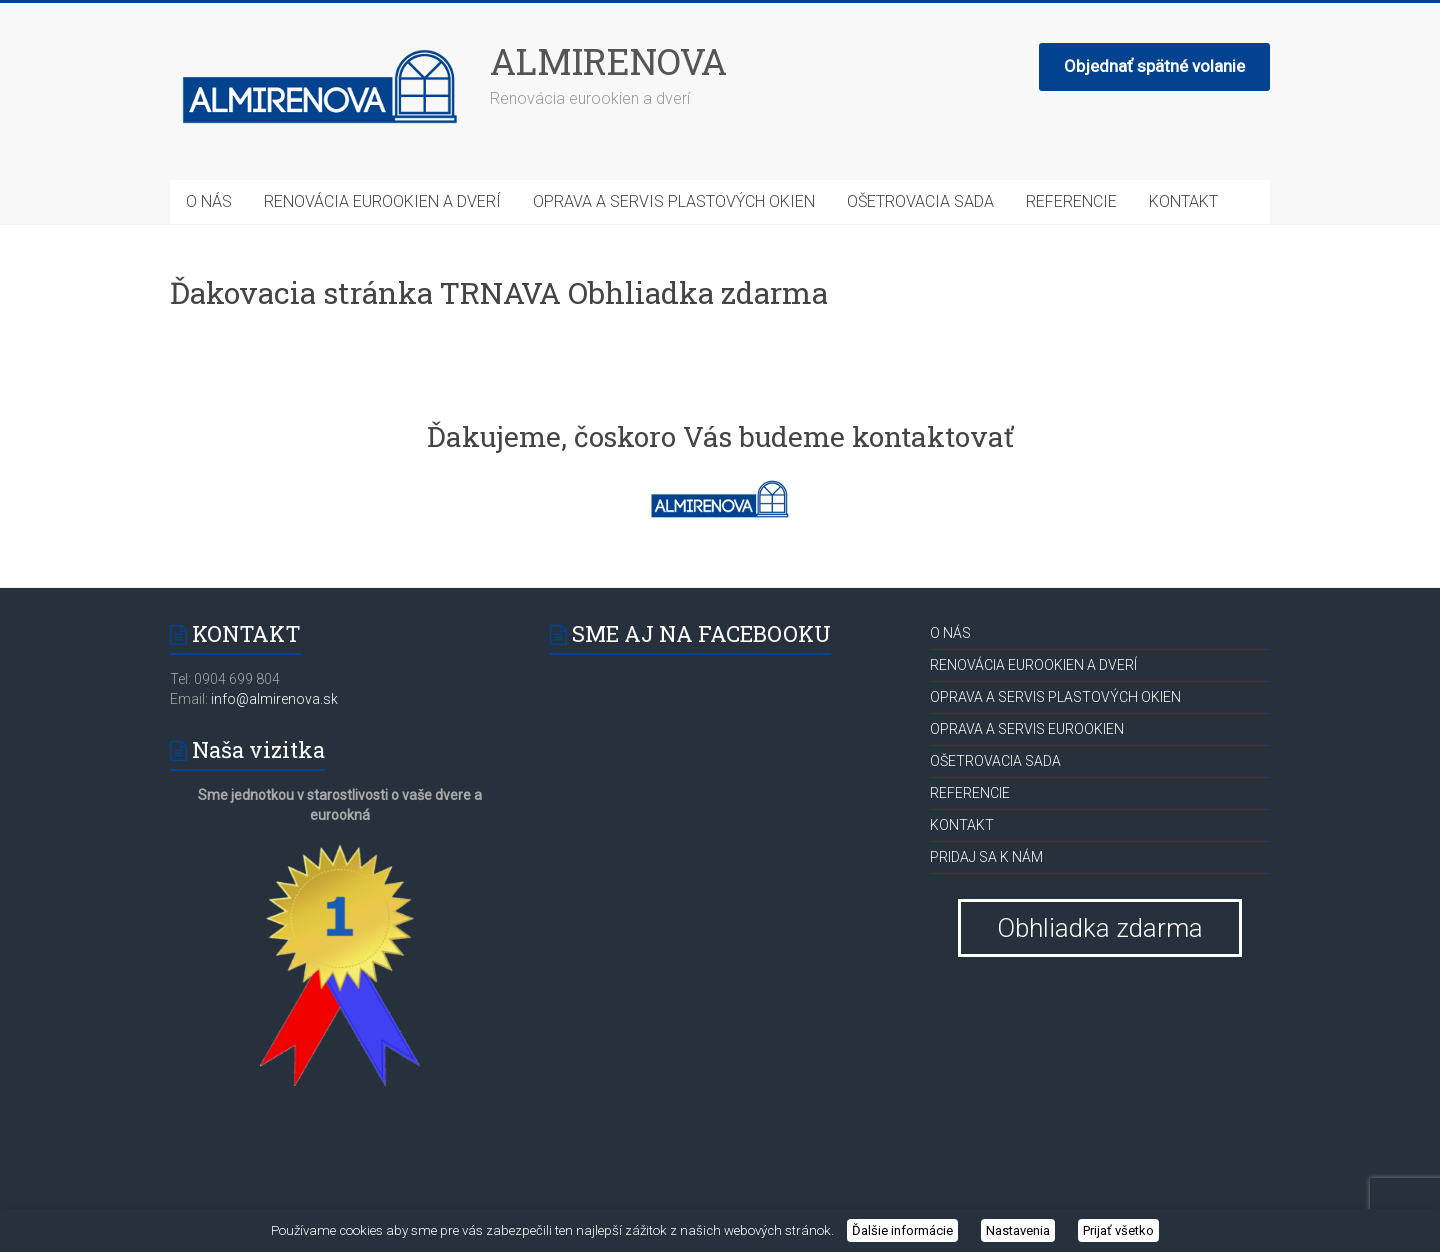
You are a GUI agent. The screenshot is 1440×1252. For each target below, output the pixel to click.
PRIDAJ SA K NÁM (986, 857)
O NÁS (209, 201)
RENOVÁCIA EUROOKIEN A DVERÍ (382, 201)
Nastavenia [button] (1018, 1230)
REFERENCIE (1071, 201)
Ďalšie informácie (902, 1230)
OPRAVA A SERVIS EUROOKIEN (1027, 729)
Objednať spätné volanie (1154, 66)
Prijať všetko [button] (1118, 1230)
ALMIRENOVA (608, 61)
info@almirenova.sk (273, 699)
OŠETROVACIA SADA (920, 201)
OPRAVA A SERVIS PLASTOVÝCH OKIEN (674, 201)
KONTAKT (1183, 201)
